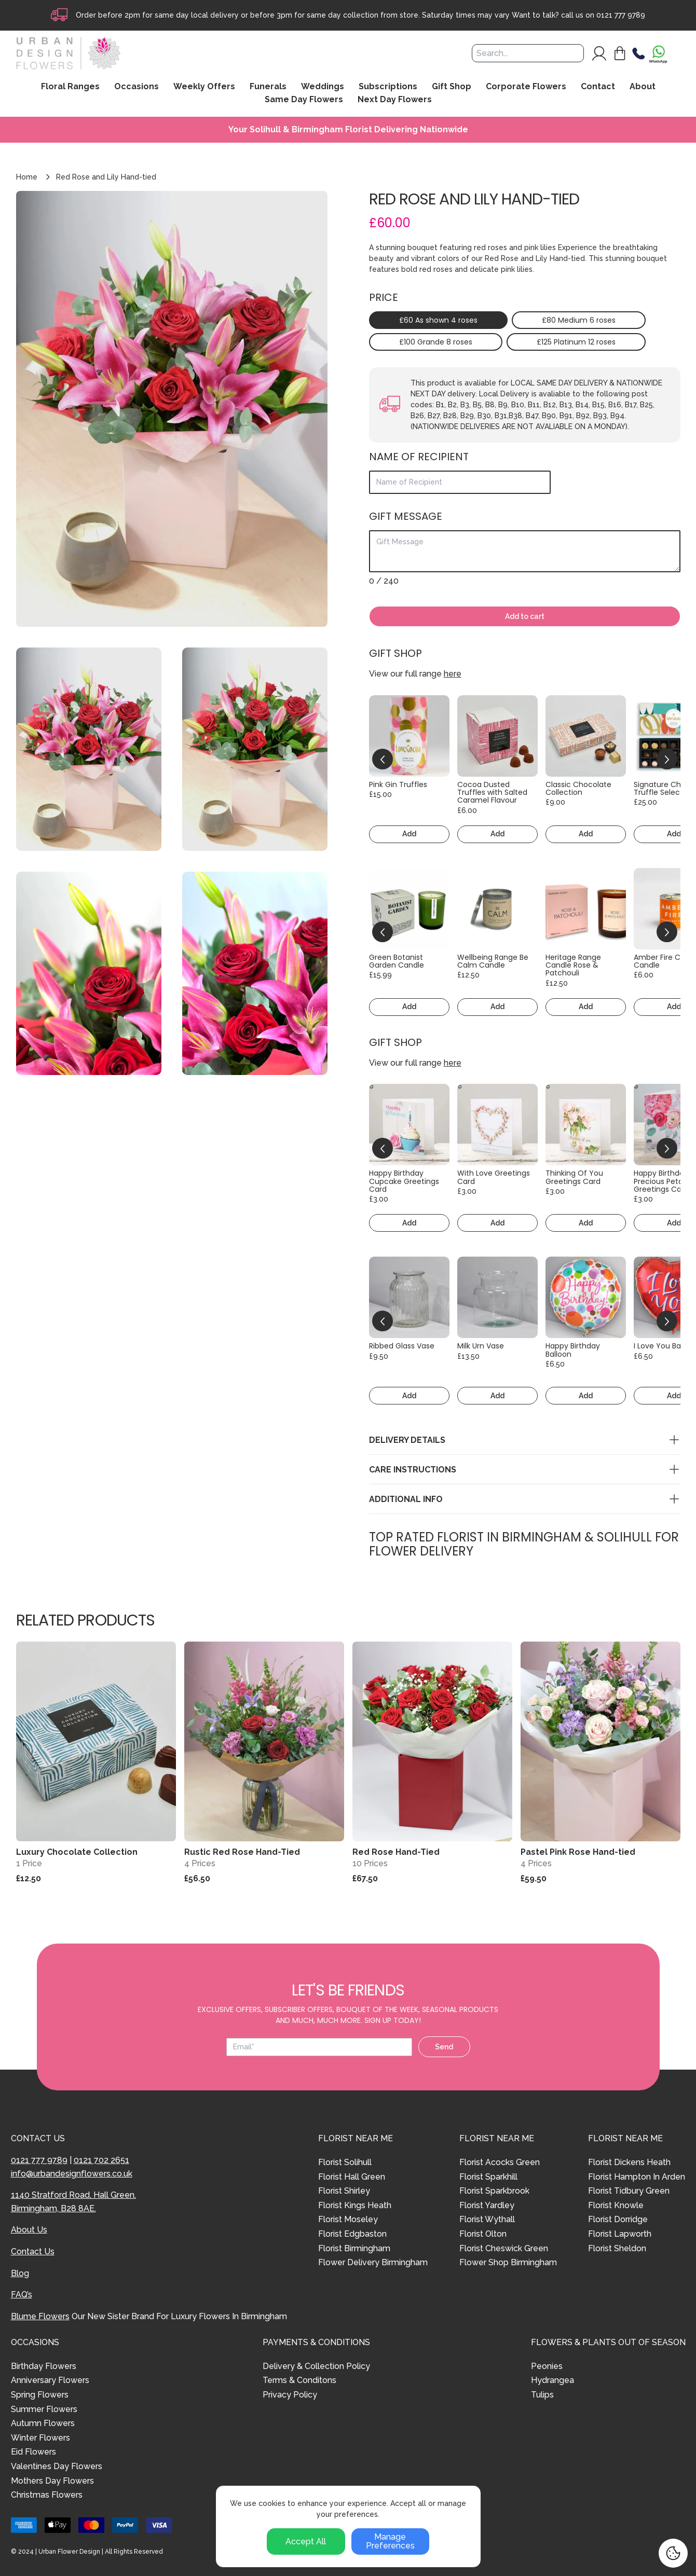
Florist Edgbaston (352, 2234)
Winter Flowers (40, 2438)
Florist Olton (483, 2234)
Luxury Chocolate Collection (77, 1852)
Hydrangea (552, 2380)
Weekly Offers (204, 86)
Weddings (322, 86)
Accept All (305, 2541)
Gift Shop (451, 86)
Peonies (547, 2366)
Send (444, 2047)
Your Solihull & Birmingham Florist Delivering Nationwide (348, 129)
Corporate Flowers (526, 86)
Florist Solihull (345, 2162)
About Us (29, 2230)
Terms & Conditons (299, 2380)
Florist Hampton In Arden (636, 2177)
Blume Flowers (40, 2316)
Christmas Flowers (47, 2495)
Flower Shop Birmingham (508, 2262)
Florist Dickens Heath (629, 2162)
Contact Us (32, 2251)
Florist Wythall (487, 2219)
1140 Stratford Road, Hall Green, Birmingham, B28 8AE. (73, 2201)
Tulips (542, 2395)
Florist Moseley (348, 2219)
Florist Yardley (486, 2205)
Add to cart (524, 616)
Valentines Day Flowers (56, 2466)
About (643, 86)
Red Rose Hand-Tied (396, 1852)
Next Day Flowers (395, 99)
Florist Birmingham (354, 2248)
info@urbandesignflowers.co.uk (71, 2174)
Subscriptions (388, 86)
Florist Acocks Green (499, 2162)
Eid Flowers (33, 2452)
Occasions (136, 86)
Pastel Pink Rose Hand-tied (578, 1852)
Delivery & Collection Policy (316, 2366)
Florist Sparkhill (488, 2177)
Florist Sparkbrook (494, 2191)
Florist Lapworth (619, 2234)
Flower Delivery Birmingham (373, 2262)
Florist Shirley (344, 2191)
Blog (20, 2273)
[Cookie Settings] (673, 2553)
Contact (598, 86)
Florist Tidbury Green (629, 2191)
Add (409, 834)
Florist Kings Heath (354, 2205)
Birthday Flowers (43, 2366)
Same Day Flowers (304, 99)
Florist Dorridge (618, 2219)
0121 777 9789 (620, 15)
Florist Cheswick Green (503, 2248)
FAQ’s (21, 2294)
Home (26, 177)
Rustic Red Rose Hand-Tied (242, 1852)
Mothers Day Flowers (52, 2481)
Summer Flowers (44, 2409)
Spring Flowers (40, 2395)
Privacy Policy (290, 2395)
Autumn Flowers (43, 2423)
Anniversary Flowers (50, 2380)
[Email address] (319, 2047)
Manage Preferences (390, 2541)
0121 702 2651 (101, 2160)
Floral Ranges (70, 86)
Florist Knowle (616, 2205)
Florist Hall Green (351, 2177)
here (452, 674)
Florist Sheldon (617, 2248)
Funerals (268, 86)
